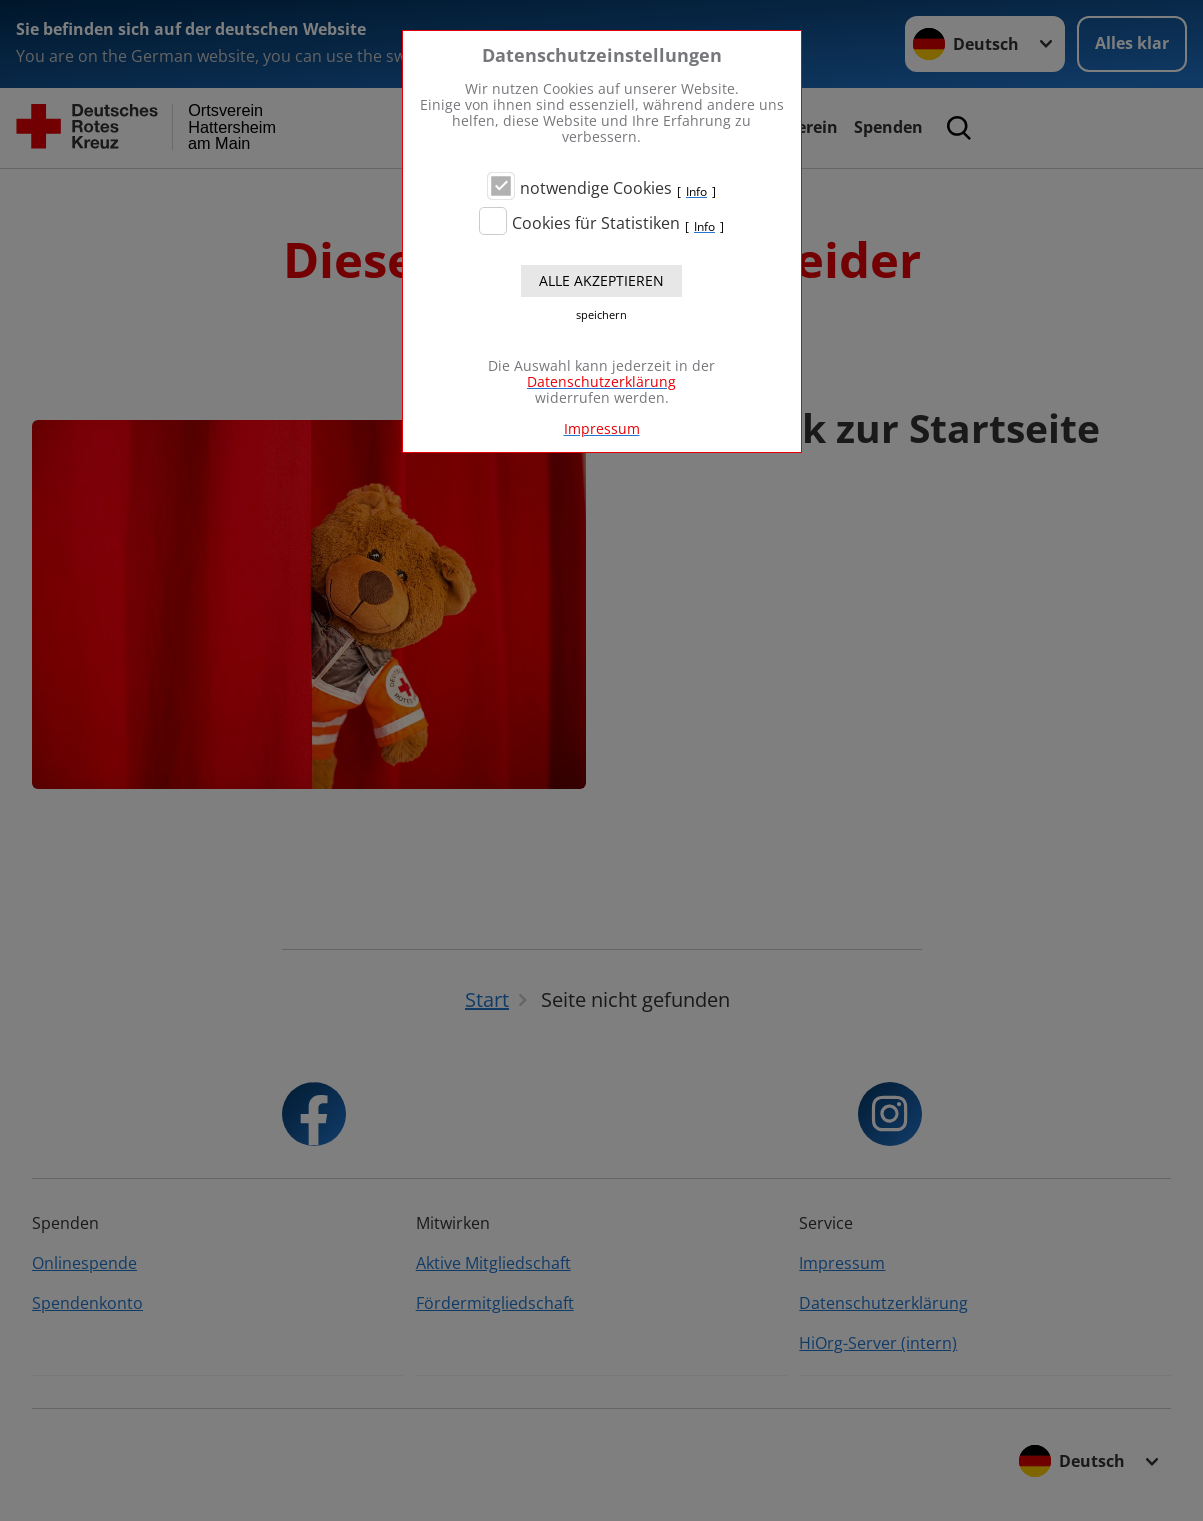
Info (696, 192)
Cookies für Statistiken (596, 223)
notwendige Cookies (596, 188)
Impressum (602, 428)
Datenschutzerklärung (601, 381)
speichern (601, 315)
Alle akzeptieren (601, 280)
